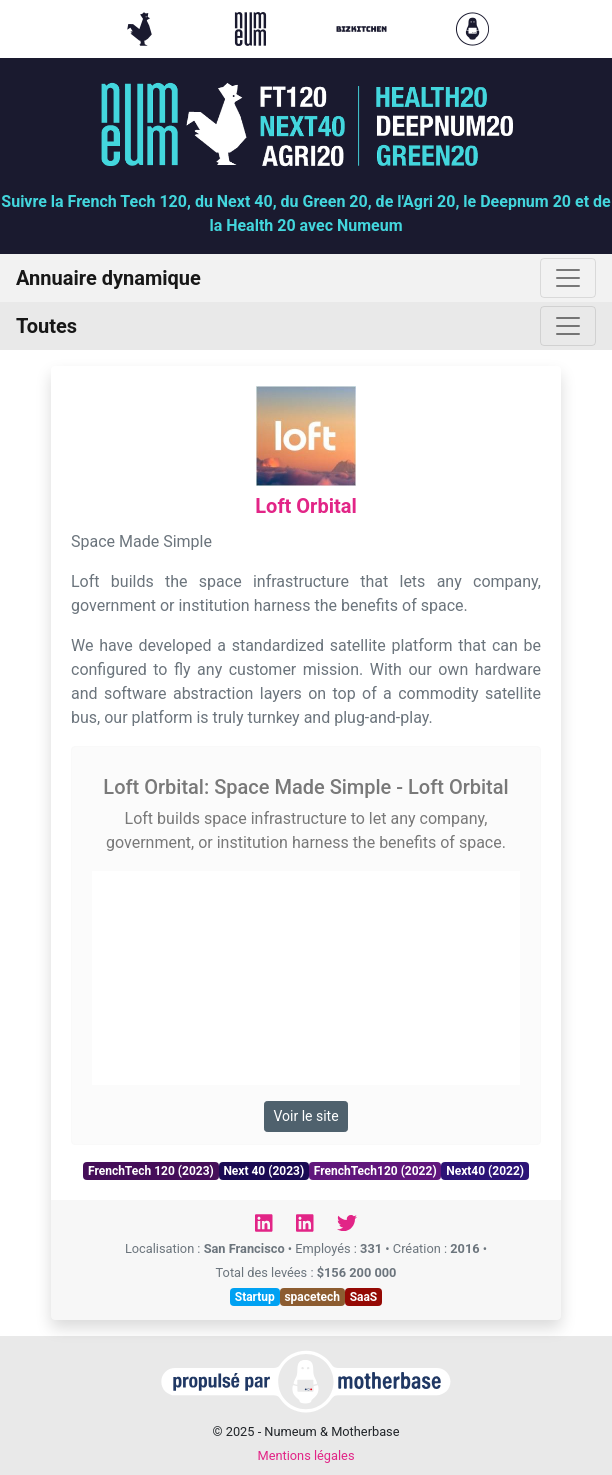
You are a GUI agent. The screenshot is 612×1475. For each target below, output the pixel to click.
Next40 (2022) (485, 1171)
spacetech (312, 1297)
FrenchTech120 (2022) (375, 1171)
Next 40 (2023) (263, 1171)
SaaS (364, 1297)
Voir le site (305, 1116)
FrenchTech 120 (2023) (151, 1171)
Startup (255, 1297)
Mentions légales (305, 1455)
